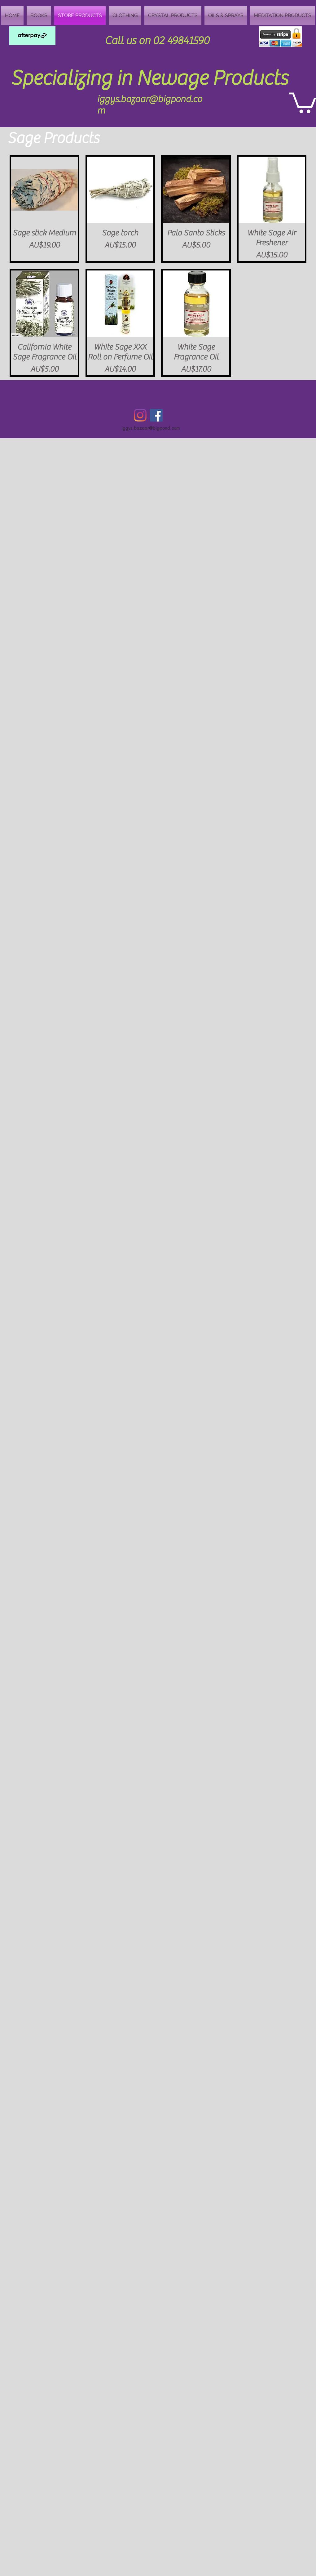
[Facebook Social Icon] (156, 415)
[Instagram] (140, 415)
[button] (302, 101)
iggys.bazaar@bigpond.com (150, 428)
